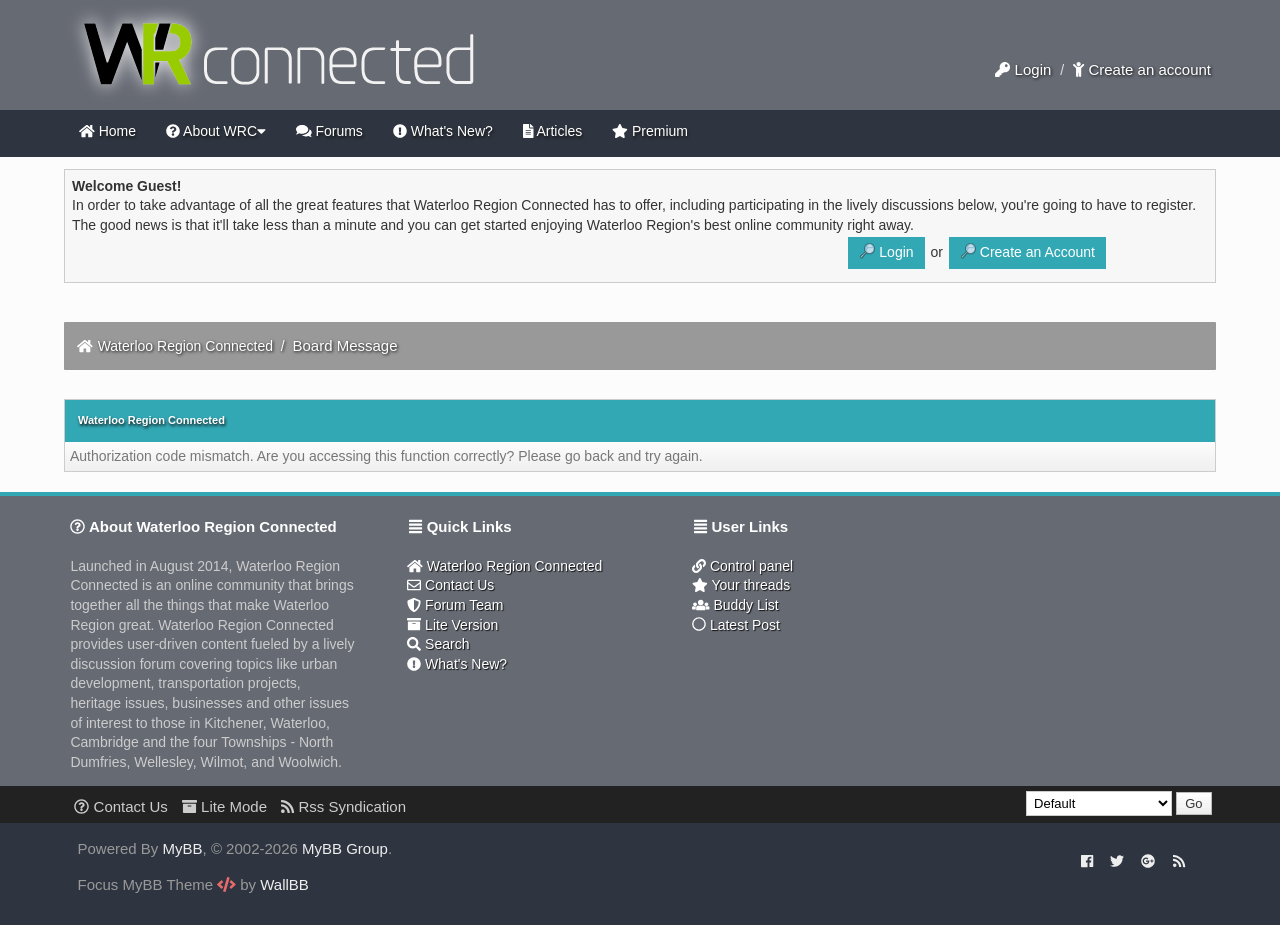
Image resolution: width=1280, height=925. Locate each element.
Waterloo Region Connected (185, 346)
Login (1023, 69)
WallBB (284, 884)
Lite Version (452, 625)
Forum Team (455, 605)
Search (438, 644)
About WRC (216, 131)
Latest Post (736, 625)
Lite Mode (224, 806)
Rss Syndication (343, 806)
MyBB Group (345, 848)
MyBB (183, 848)
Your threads (741, 585)
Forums (329, 131)
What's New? (443, 131)
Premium (650, 131)
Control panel (742, 566)
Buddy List (735, 605)
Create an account (1142, 69)
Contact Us (450, 585)
